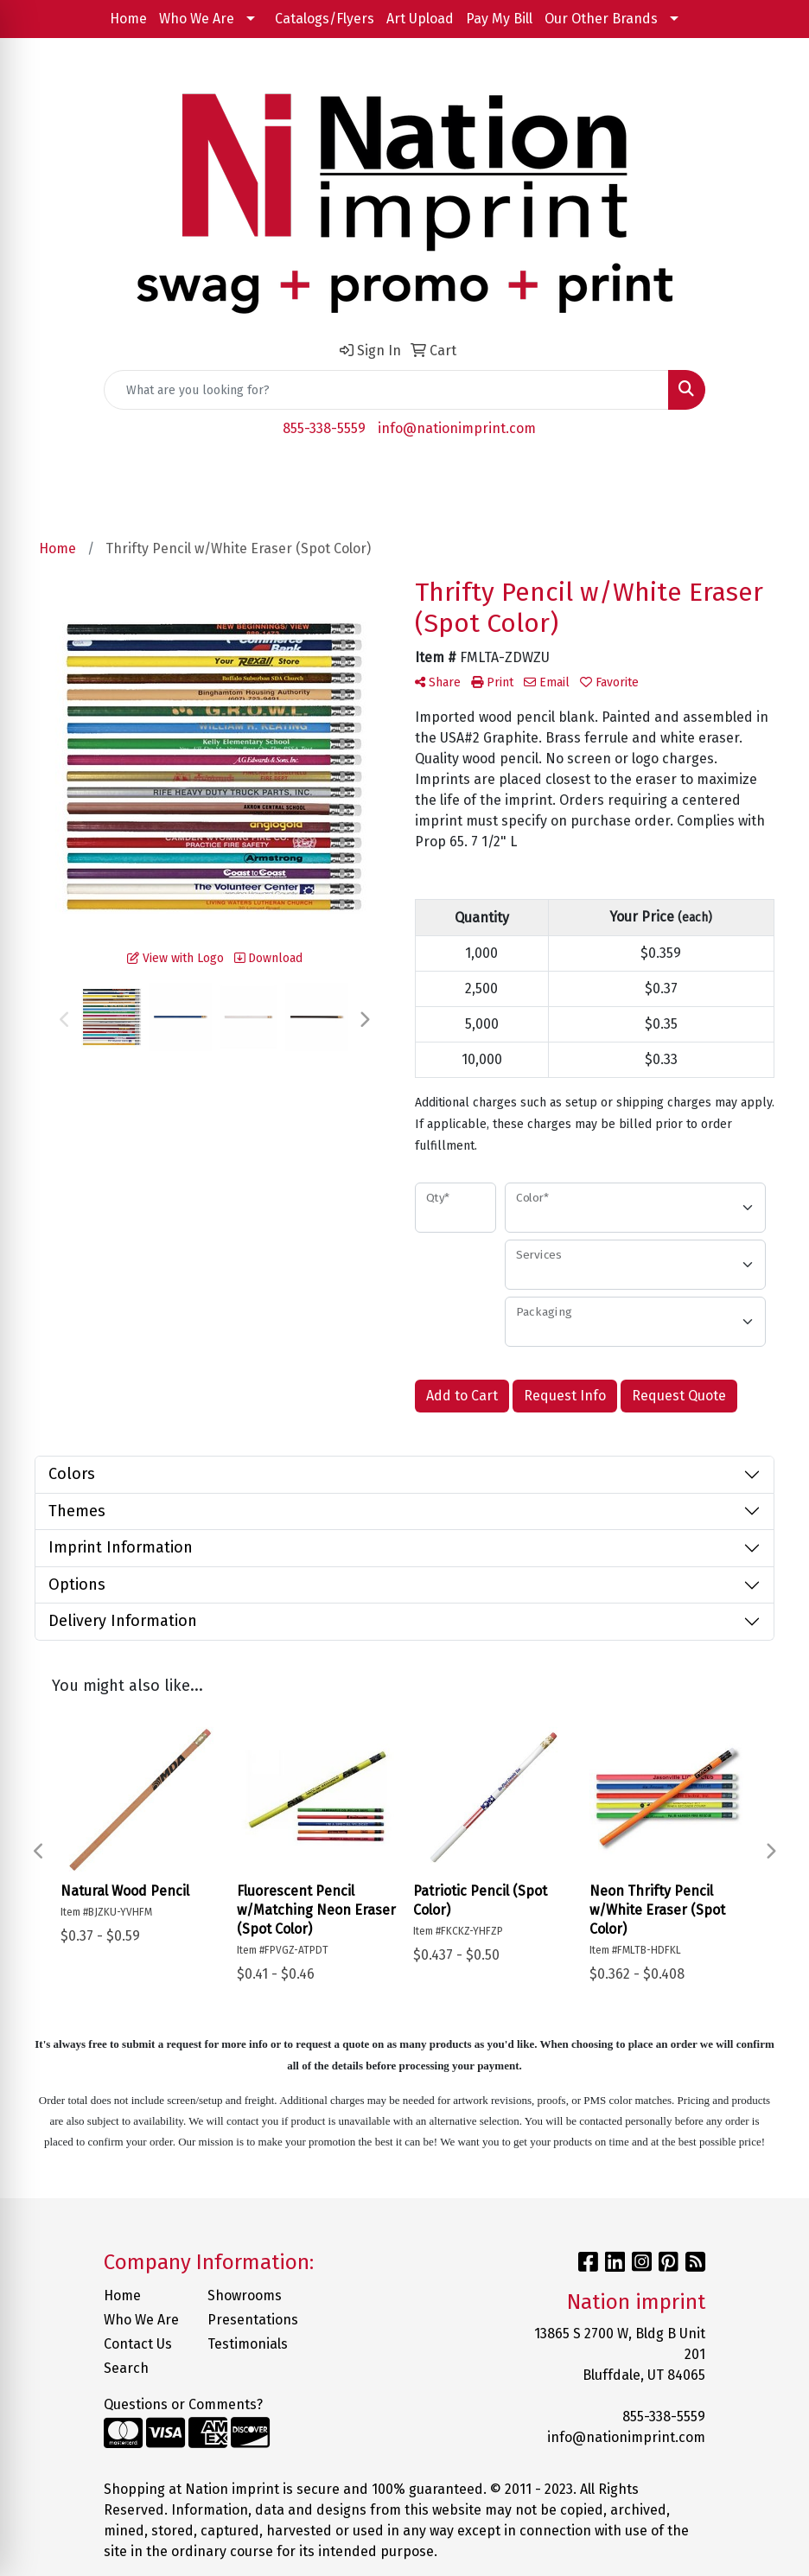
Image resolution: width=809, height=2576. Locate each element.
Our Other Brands (601, 18)
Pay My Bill (499, 18)
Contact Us (138, 2344)
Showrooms (244, 2295)
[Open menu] (774, 479)
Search (126, 2368)
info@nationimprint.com (457, 428)
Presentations (248, 2319)
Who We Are (196, 18)
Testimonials (247, 2344)
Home (128, 18)
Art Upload (420, 18)
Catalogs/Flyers (324, 18)
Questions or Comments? (183, 2404)
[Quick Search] (386, 390)
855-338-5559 (324, 428)
